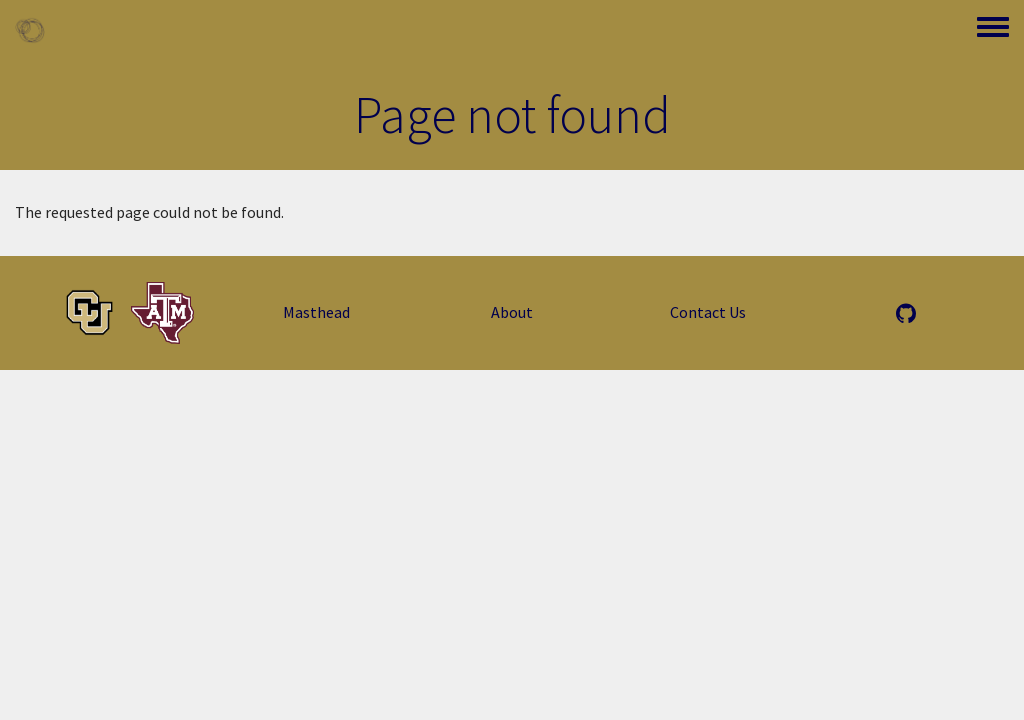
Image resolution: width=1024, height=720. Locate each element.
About (512, 312)
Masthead (316, 312)
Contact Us (708, 312)
